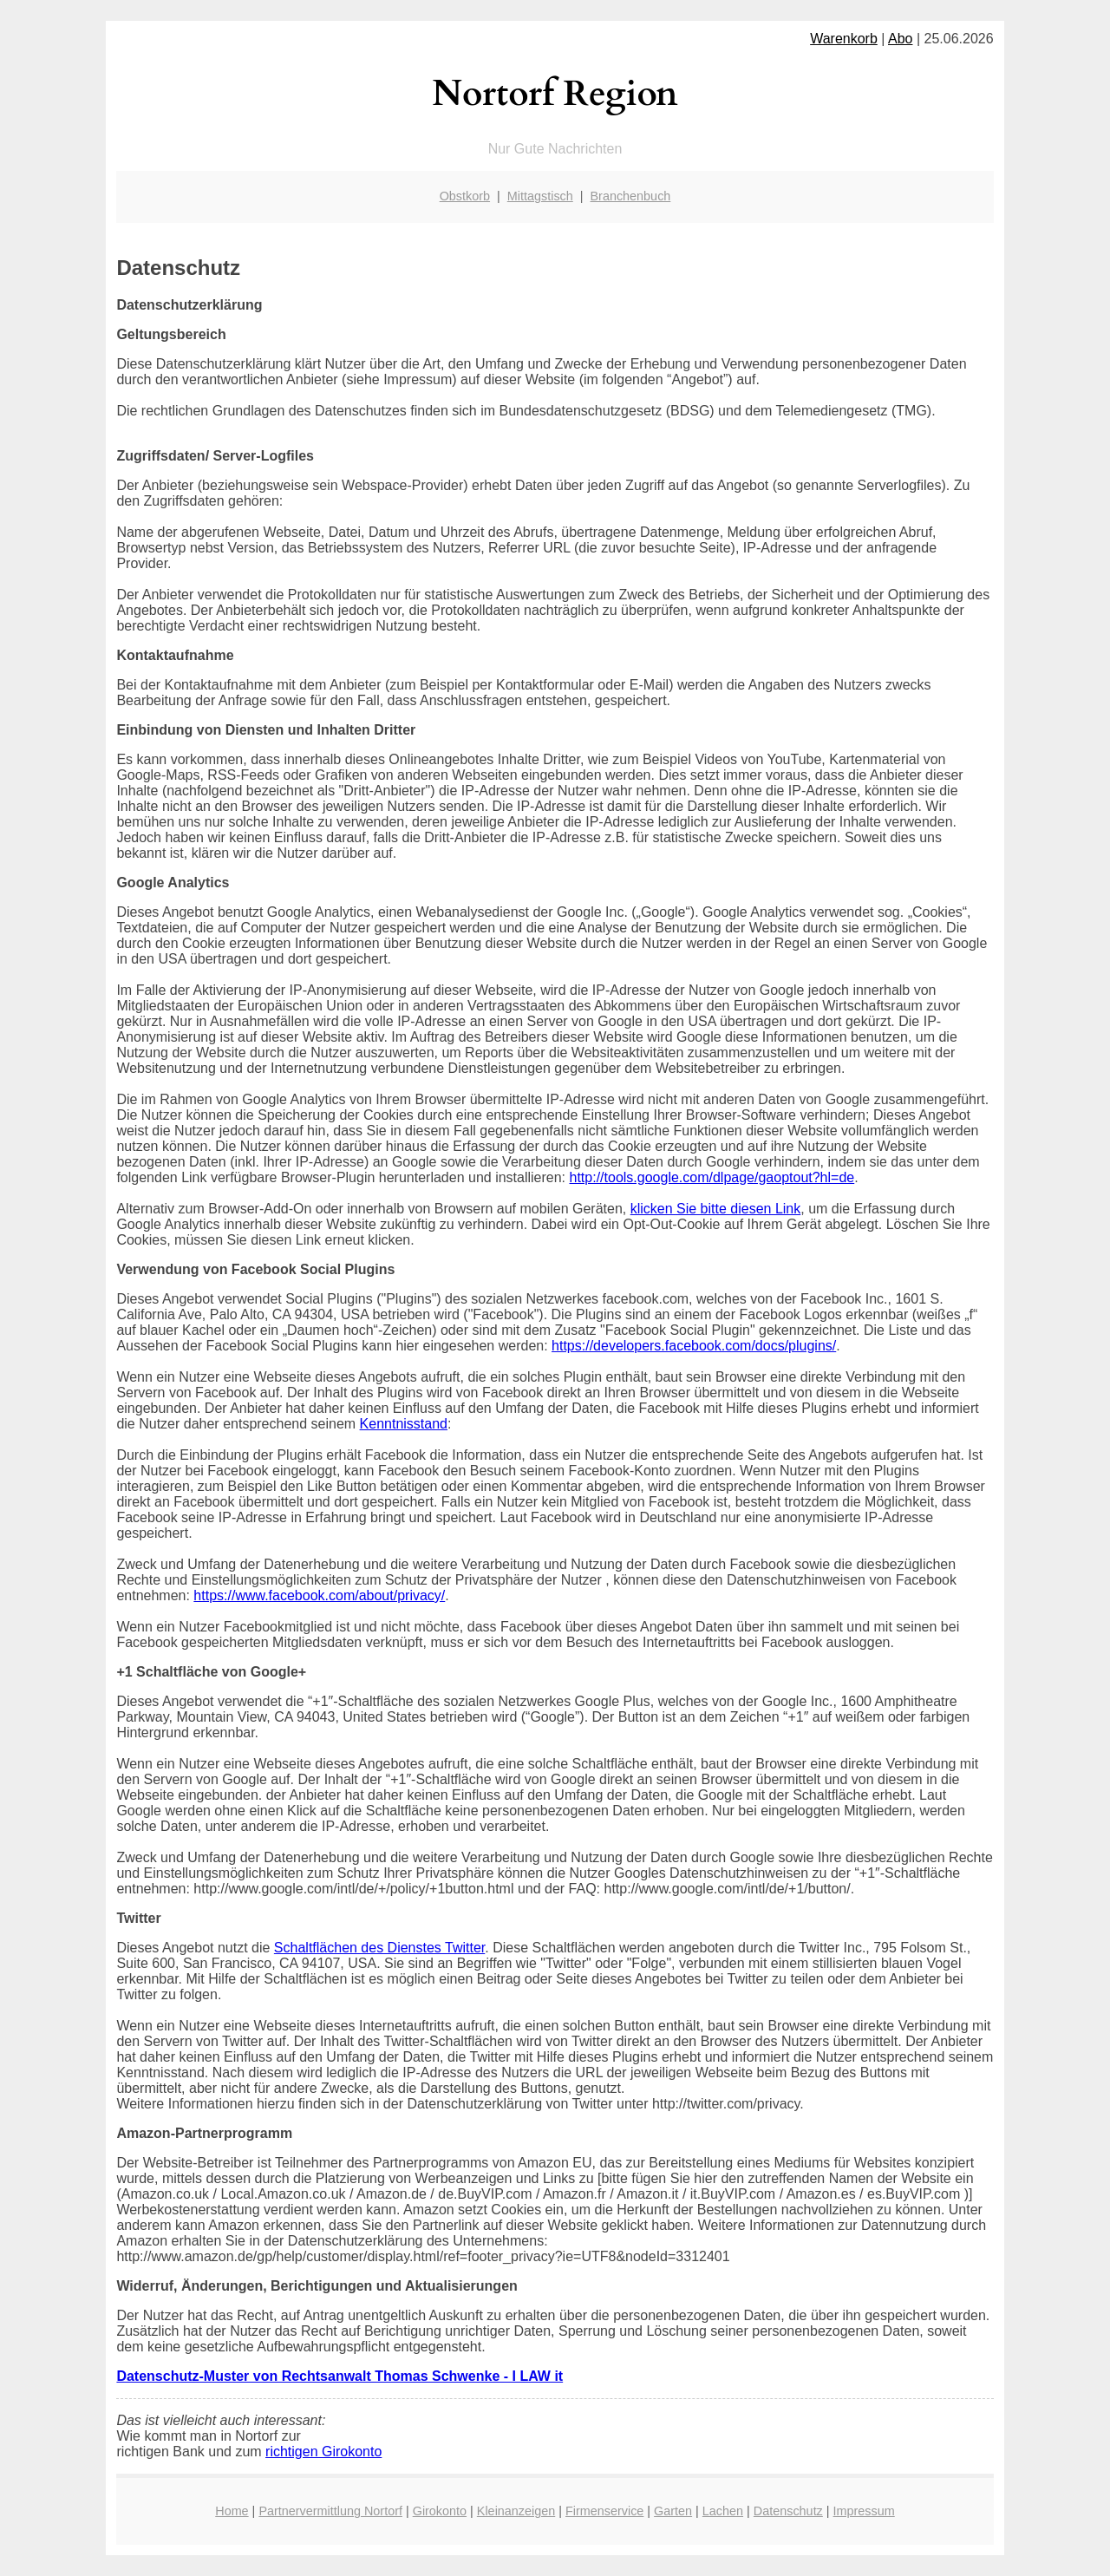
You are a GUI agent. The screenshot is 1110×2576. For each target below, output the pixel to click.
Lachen (722, 2511)
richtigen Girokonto (323, 2451)
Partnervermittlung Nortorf (330, 2511)
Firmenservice (604, 2511)
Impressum (864, 2511)
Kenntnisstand (403, 1423)
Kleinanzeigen (516, 2511)
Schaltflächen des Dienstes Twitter (379, 1947)
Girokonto (440, 2511)
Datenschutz (788, 2511)
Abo (900, 38)
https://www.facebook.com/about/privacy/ (319, 1595)
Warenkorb (844, 38)
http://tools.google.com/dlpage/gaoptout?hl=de (712, 1177)
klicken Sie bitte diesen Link (715, 1208)
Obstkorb (465, 196)
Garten (673, 2511)
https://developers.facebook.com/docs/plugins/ (694, 1345)
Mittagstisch (540, 196)
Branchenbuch (631, 196)
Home (231, 2511)
